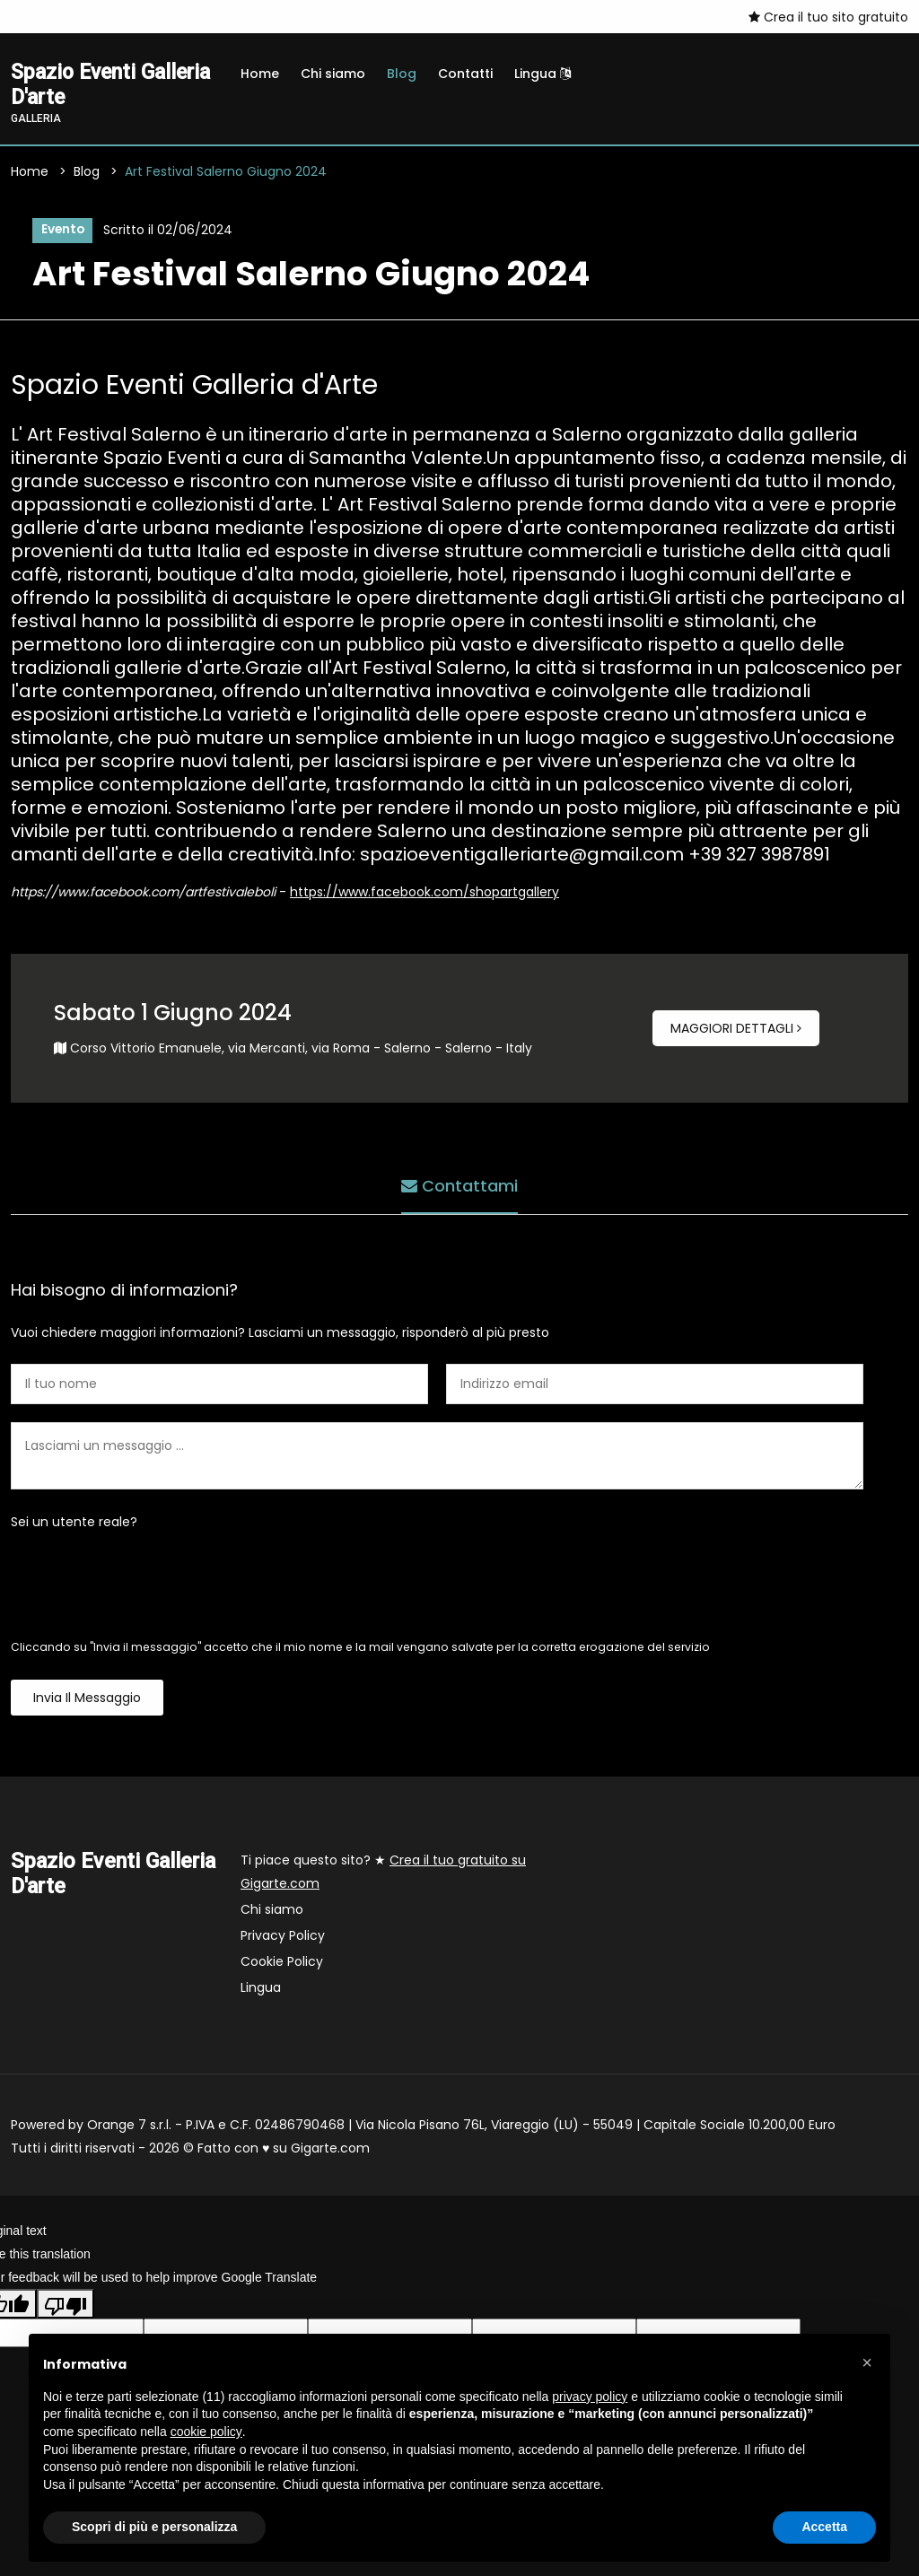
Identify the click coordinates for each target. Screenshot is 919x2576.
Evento (61, 231)
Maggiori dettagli (735, 1030)
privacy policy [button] (589, 2396)
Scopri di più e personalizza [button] (154, 2526)
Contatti (465, 74)
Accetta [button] (824, 2526)
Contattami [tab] (459, 1185)
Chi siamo (333, 74)
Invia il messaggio (87, 1699)
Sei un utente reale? (74, 1524)
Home (260, 74)
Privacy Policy (283, 1937)
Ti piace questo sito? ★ (383, 1873)
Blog (401, 74)
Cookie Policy (282, 1963)
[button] (867, 2362)
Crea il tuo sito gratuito (828, 17)
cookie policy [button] (206, 2431)
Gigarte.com (330, 2150)
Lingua (542, 74)
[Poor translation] (65, 2305)
